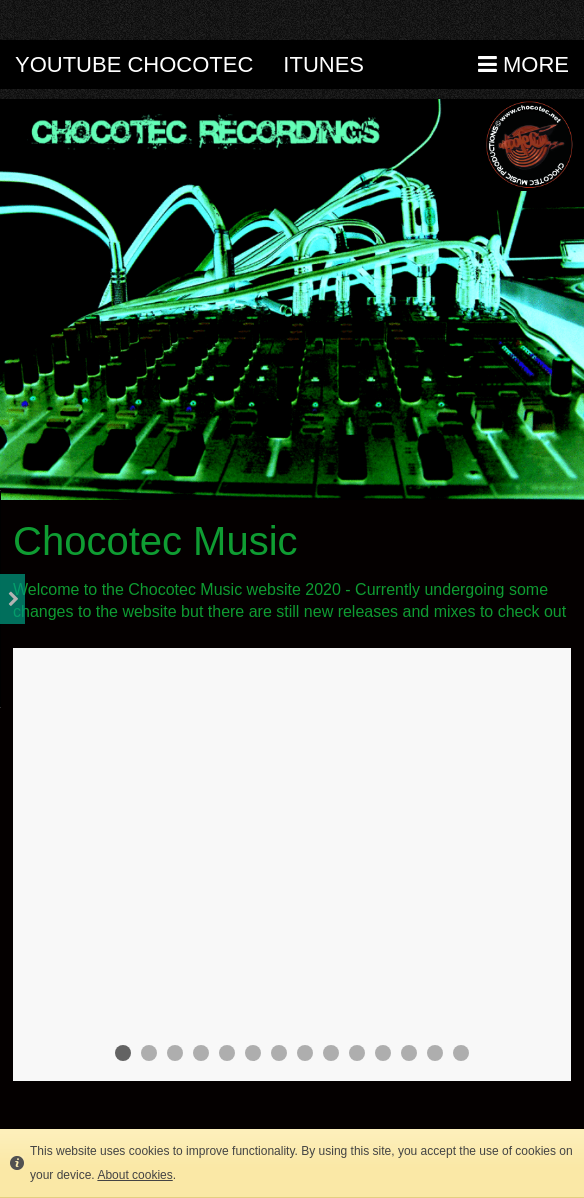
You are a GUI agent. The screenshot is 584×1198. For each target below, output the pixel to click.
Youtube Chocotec (134, 64)
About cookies (134, 1175)
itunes (323, 64)
